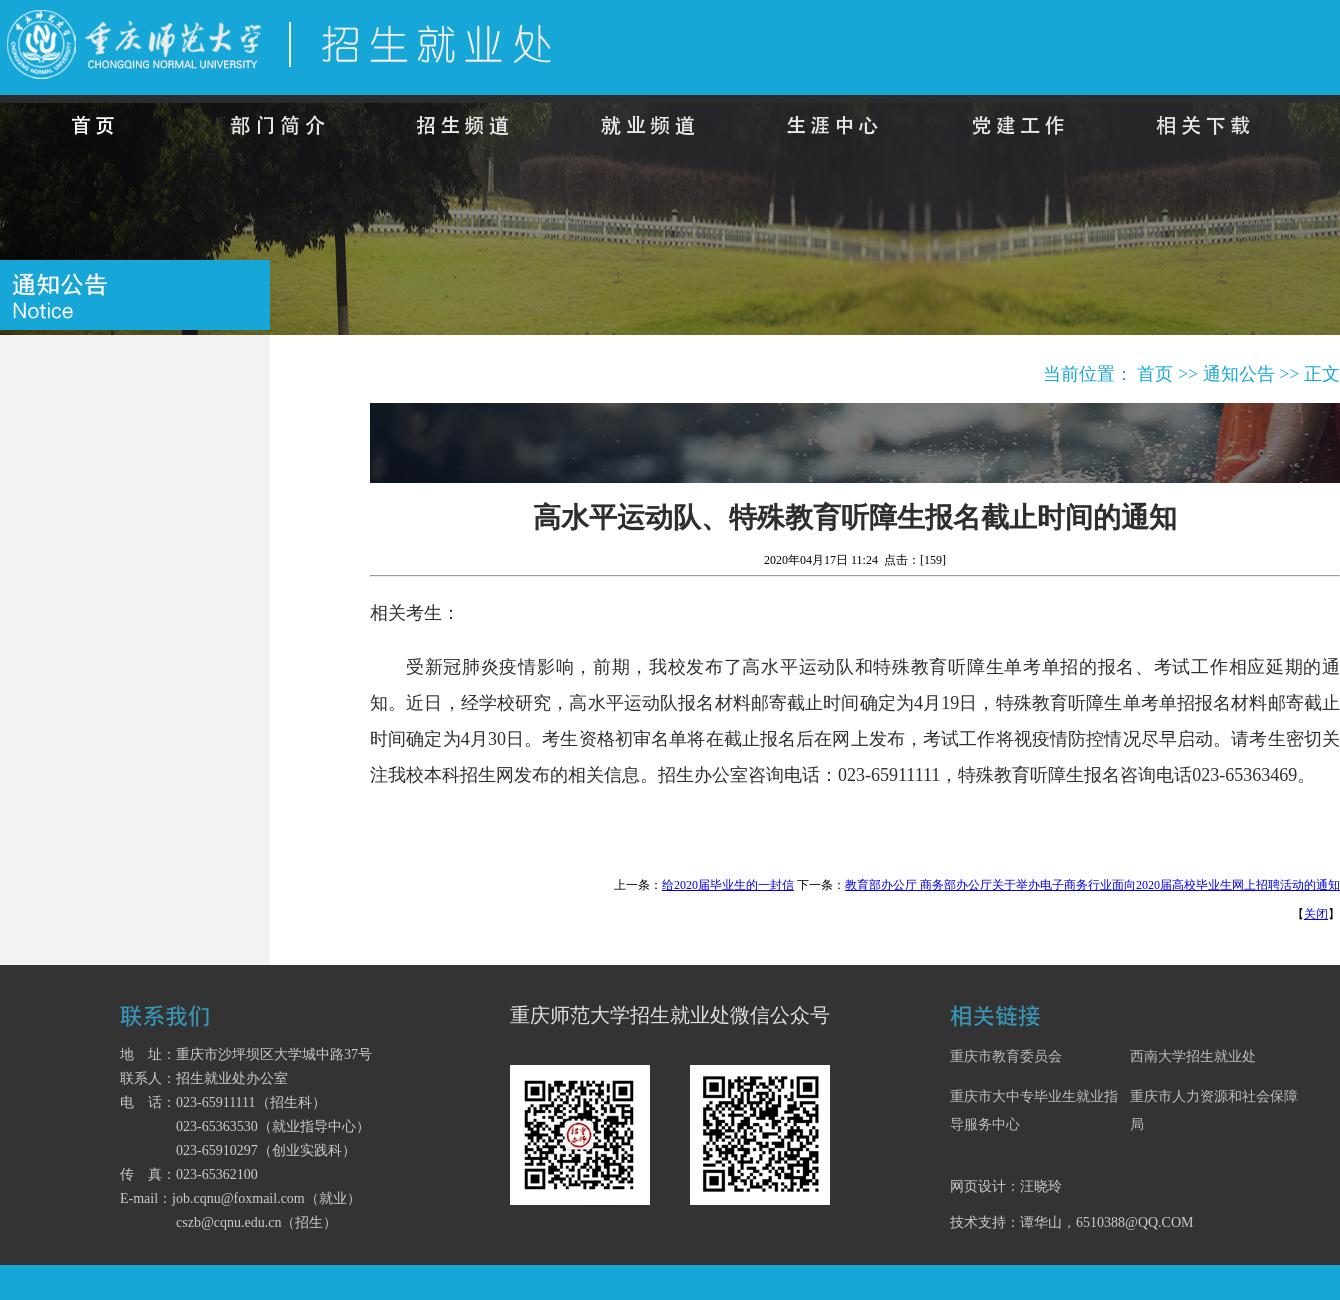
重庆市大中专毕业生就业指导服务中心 (1034, 1110)
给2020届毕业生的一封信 (728, 885)
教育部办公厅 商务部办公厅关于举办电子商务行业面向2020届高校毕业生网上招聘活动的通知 (1092, 885)
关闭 (1316, 914)
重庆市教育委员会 (1006, 1056)
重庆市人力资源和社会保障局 (1214, 1110)
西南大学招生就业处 (1193, 1056)
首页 (1155, 374)
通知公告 (1239, 374)
